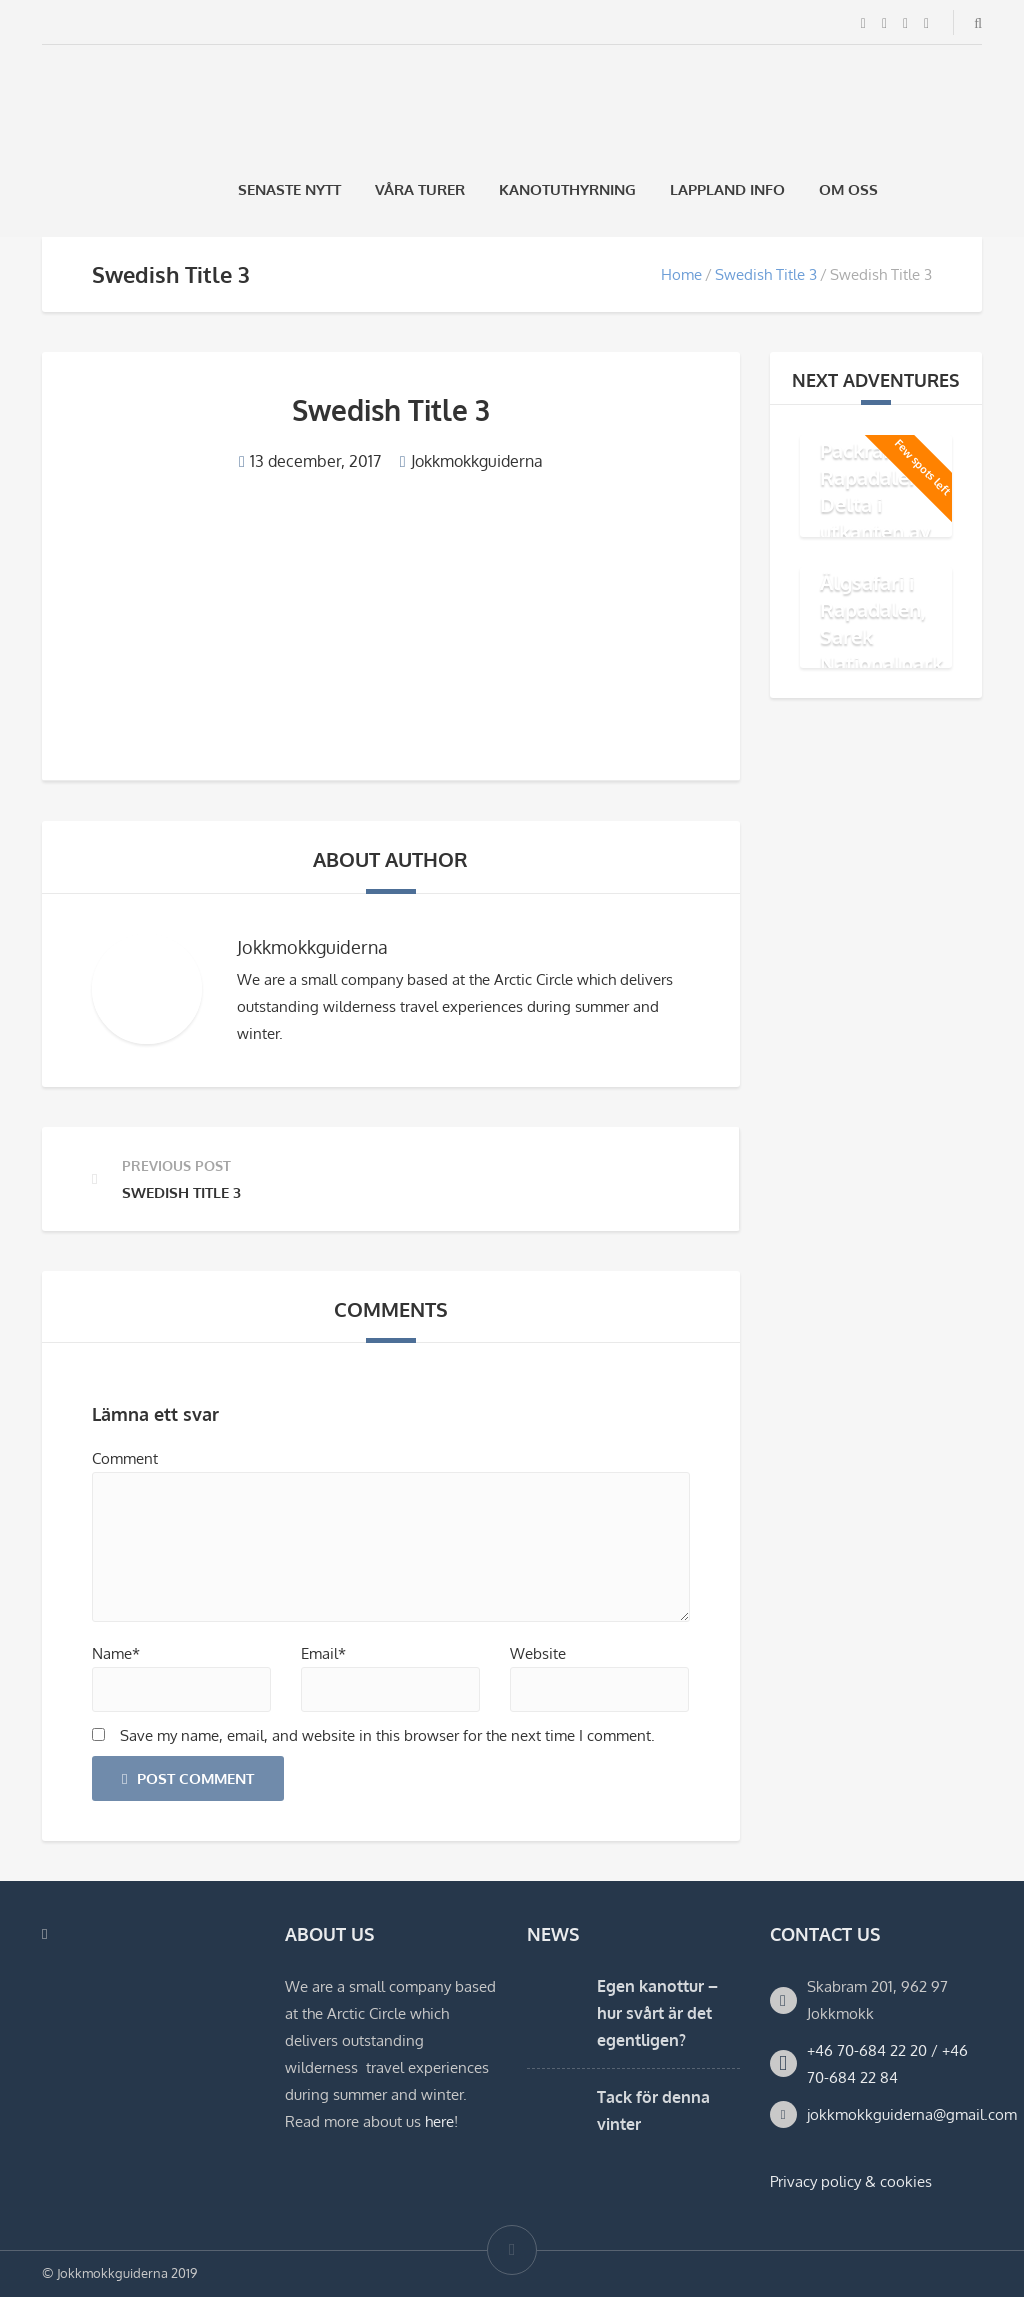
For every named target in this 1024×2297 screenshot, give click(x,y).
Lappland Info (727, 189)
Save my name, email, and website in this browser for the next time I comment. (387, 1735)
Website (538, 1653)
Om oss (848, 189)
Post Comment (188, 1778)
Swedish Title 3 (766, 274)
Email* (323, 1653)
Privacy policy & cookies (851, 2181)
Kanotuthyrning (567, 189)
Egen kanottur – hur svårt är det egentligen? (657, 2013)
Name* (116, 1653)
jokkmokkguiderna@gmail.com (912, 2114)
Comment (125, 1458)
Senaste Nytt (289, 189)
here (439, 2121)
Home (681, 274)
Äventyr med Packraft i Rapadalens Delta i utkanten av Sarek (880, 490)
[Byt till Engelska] (973, 189)
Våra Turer (420, 189)
